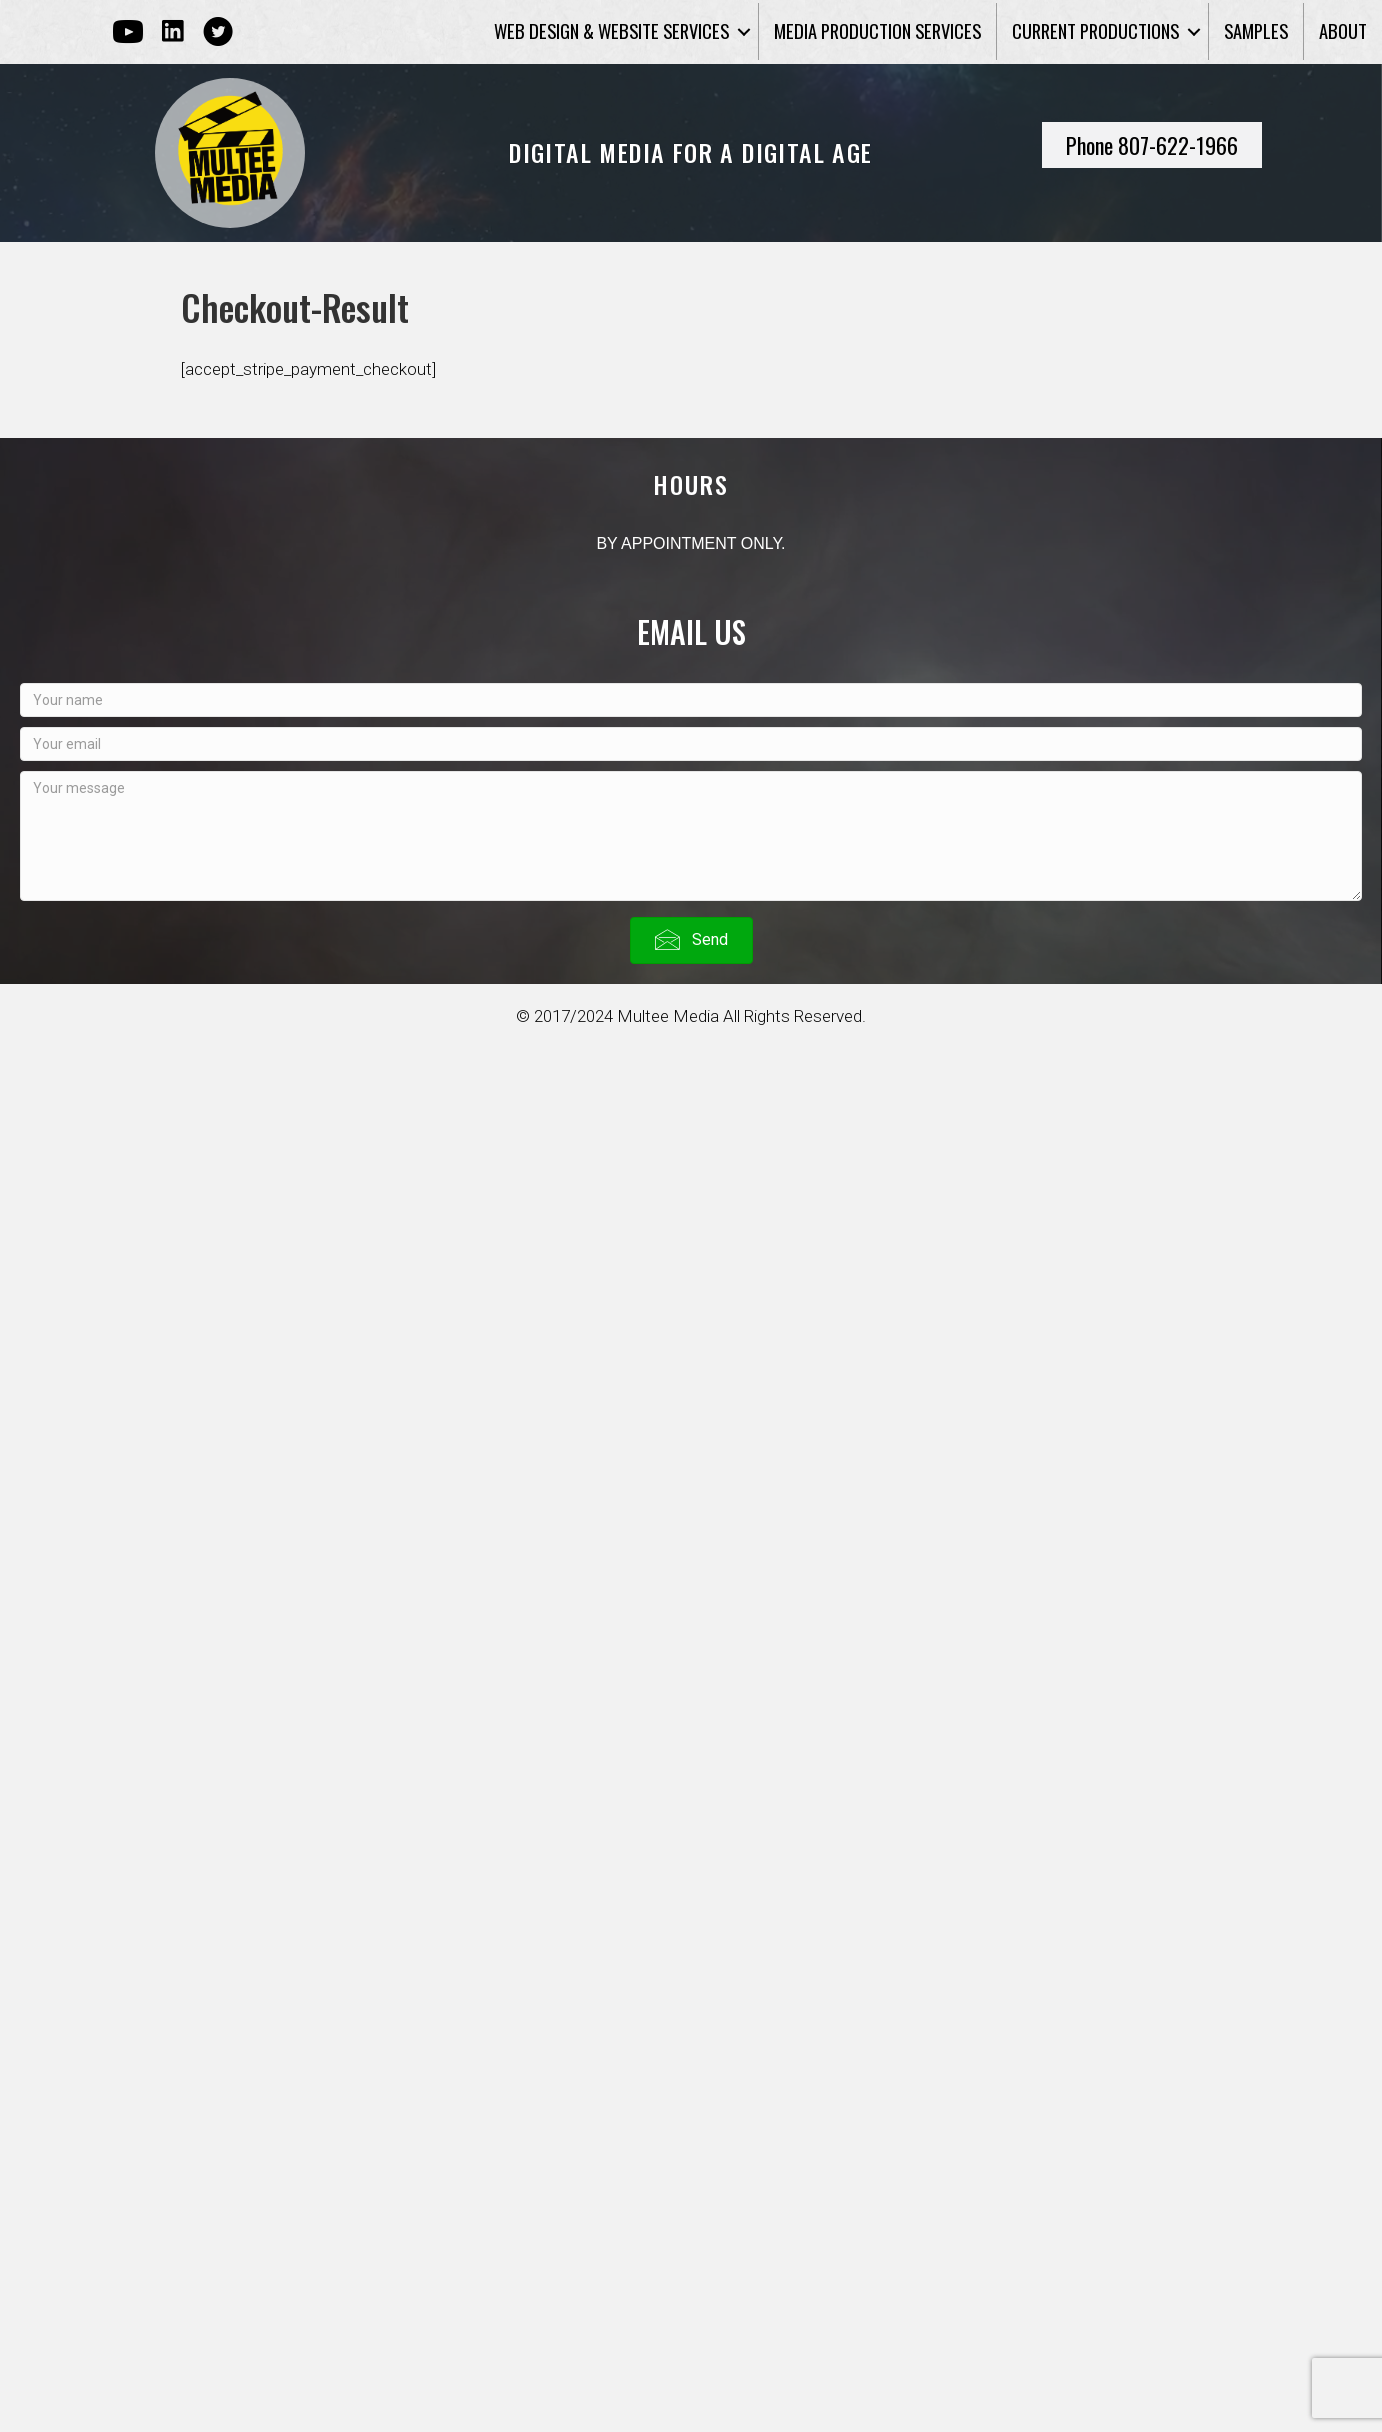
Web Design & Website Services (611, 30)
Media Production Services (877, 30)
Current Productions (1095, 30)
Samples (1256, 30)
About (1343, 30)
